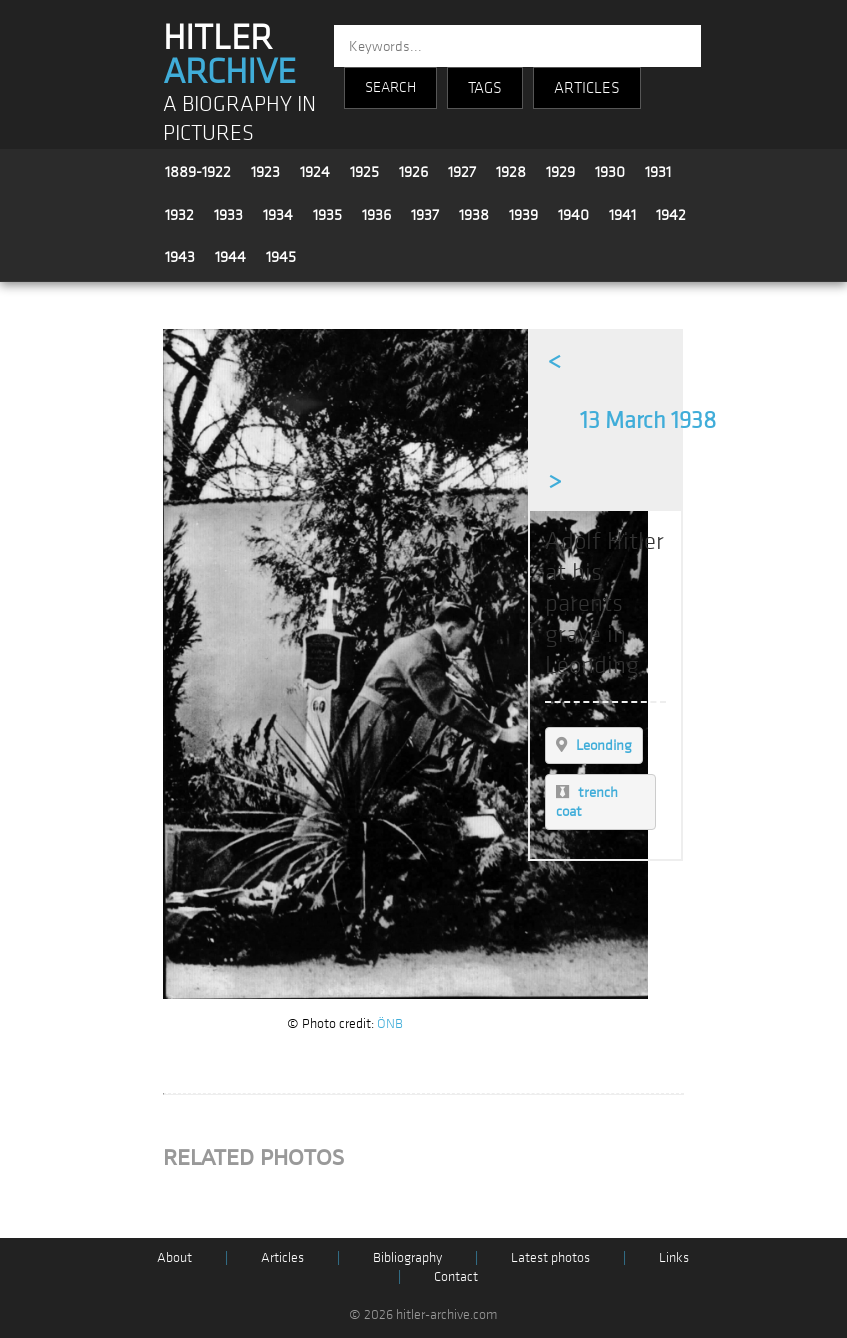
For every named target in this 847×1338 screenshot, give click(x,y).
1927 (462, 172)
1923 (265, 172)
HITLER (229, 55)
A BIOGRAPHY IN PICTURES (239, 119)
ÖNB (390, 1023)
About (174, 1257)
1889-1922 (198, 172)
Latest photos (550, 1257)
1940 (573, 215)
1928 (511, 172)
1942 (671, 215)
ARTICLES (587, 88)
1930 (610, 172)
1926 (413, 172)
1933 (228, 215)
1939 (523, 215)
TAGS (485, 88)
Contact (456, 1276)
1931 (658, 172)
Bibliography (407, 1257)
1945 (281, 257)
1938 (474, 215)
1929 (560, 172)
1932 (179, 215)
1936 (376, 215)
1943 (180, 257)
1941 (622, 215)
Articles (282, 1257)
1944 (230, 257)
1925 (364, 172)
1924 (315, 172)
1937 (425, 215)
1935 (327, 215)
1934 (278, 215)
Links (674, 1257)
